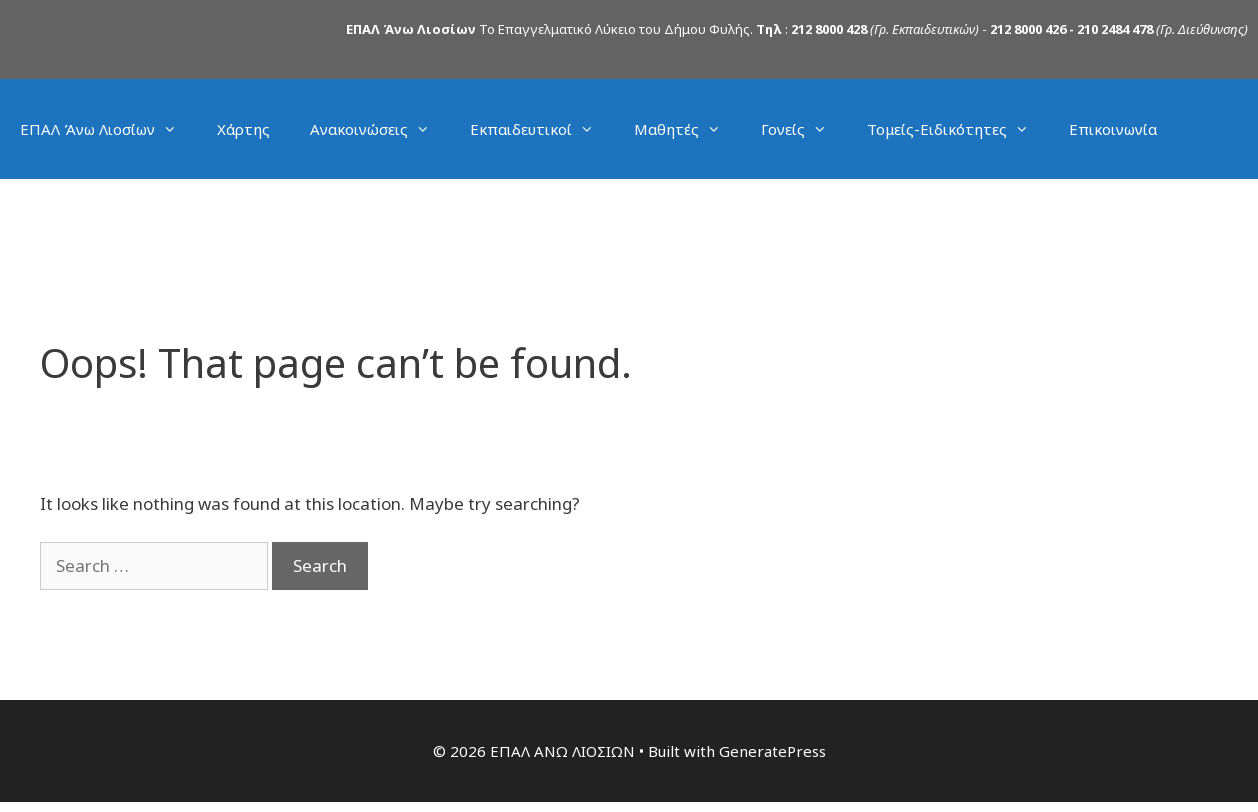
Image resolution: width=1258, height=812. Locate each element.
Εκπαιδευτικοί (542, 129)
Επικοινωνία (1113, 129)
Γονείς (804, 129)
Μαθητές (687, 129)
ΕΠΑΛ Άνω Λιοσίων (108, 129)
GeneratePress (772, 751)
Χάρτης (243, 129)
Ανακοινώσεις (380, 129)
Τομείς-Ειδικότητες (958, 129)
